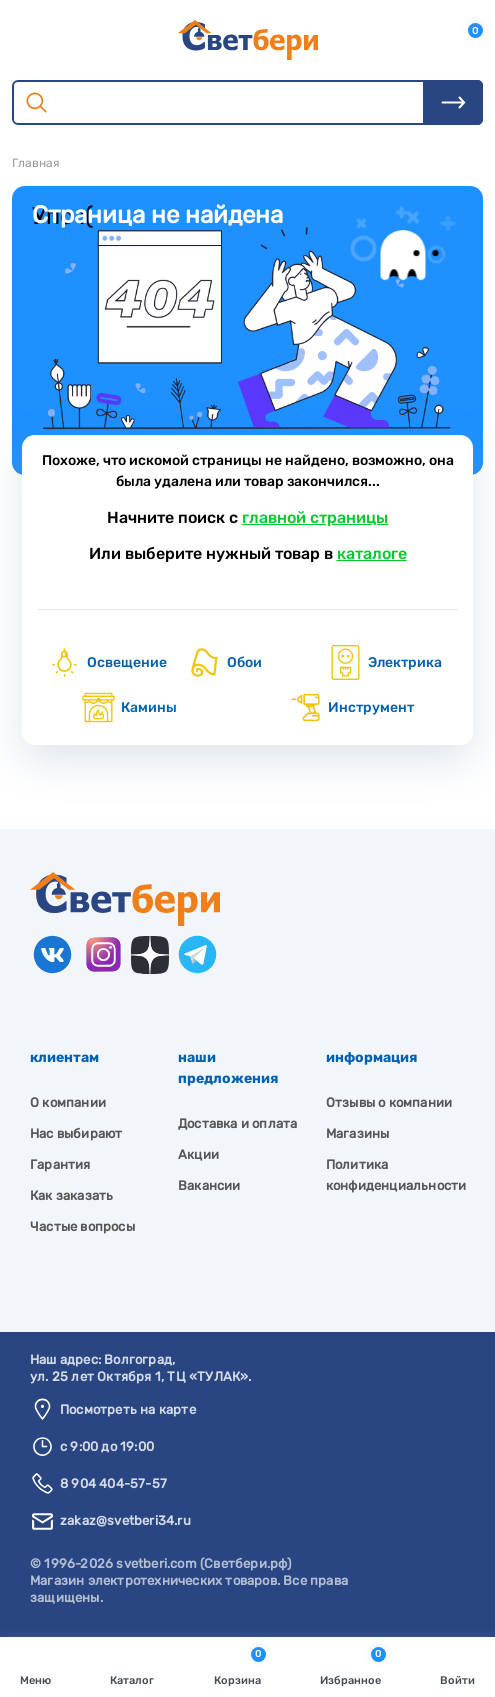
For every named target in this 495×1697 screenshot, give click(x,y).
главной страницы (315, 517)
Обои (224, 662)
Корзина (240, 1665)
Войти (457, 1665)
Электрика (385, 662)
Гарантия (60, 1164)
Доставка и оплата (237, 1123)
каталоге (372, 553)
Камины (129, 707)
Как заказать (71, 1195)
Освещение (107, 662)
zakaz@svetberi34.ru (125, 1520)
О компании (68, 1102)
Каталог (132, 1665)
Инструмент (351, 707)
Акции (198, 1154)
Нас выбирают (76, 1133)
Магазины (358, 1133)
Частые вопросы (82, 1226)
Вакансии (209, 1185)
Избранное (353, 1665)
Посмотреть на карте (128, 1409)
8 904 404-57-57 (113, 1483)
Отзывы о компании (389, 1102)
